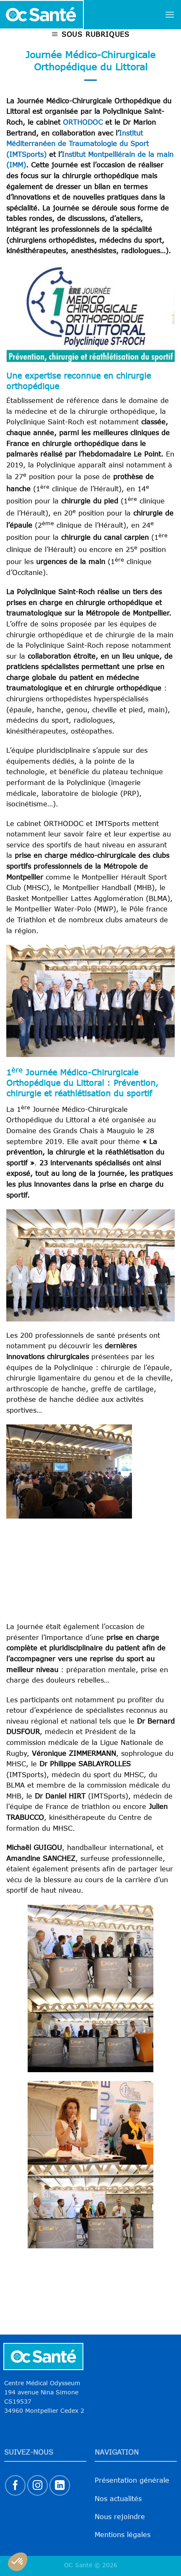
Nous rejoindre (120, 2516)
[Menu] (170, 14)
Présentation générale (132, 2480)
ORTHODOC (83, 122)
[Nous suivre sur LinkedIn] (59, 2485)
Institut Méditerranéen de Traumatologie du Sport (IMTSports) (77, 143)
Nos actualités (118, 2498)
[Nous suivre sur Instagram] (37, 2485)
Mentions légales (122, 2534)
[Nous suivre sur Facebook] (15, 2485)
